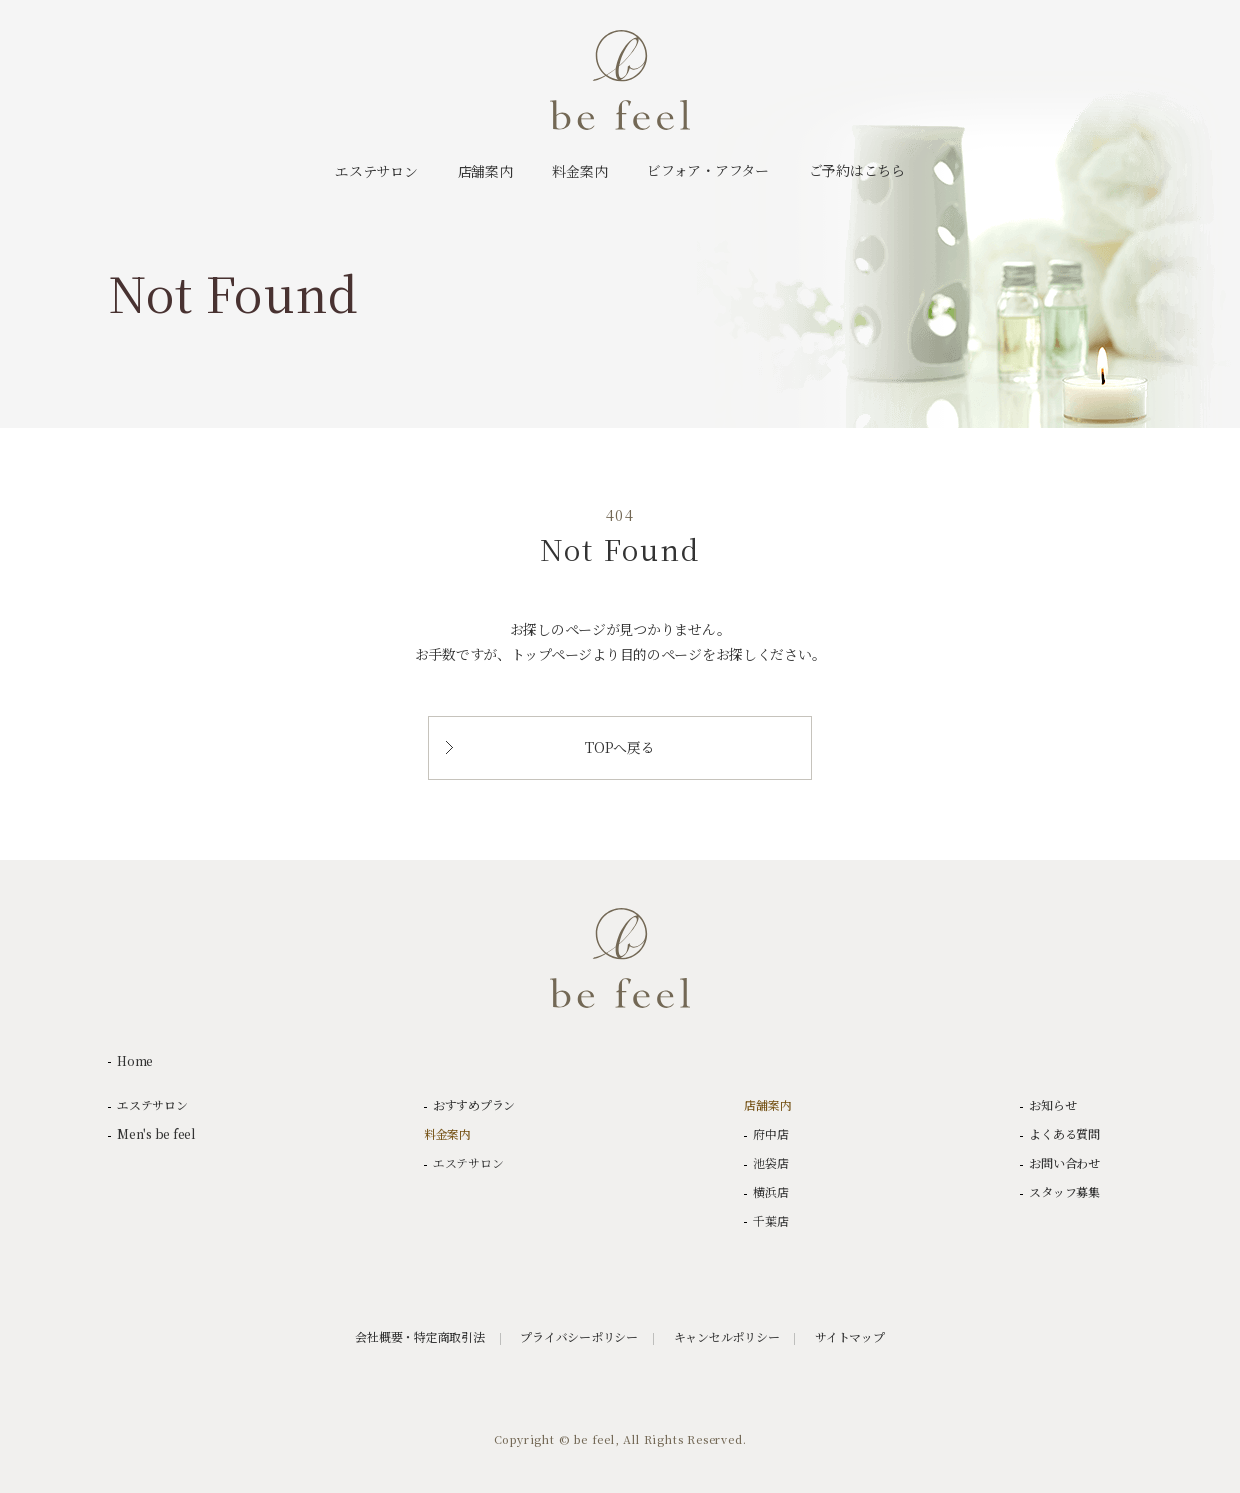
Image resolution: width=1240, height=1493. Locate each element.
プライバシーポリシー (579, 1337)
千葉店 (770, 1221)
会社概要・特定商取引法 (419, 1337)
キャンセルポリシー (727, 1337)
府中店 (770, 1134)
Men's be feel (156, 1134)
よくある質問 (1064, 1134)
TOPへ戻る (550, 747)
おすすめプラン (474, 1105)
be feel (620, 80)
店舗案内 (767, 1105)
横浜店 (770, 1192)
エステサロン (152, 1105)
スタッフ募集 (1064, 1192)
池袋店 (770, 1163)
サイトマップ (850, 1337)
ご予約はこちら (857, 170)
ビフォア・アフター (707, 170)
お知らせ (1052, 1105)
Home (135, 1061)
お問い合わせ (1064, 1163)
